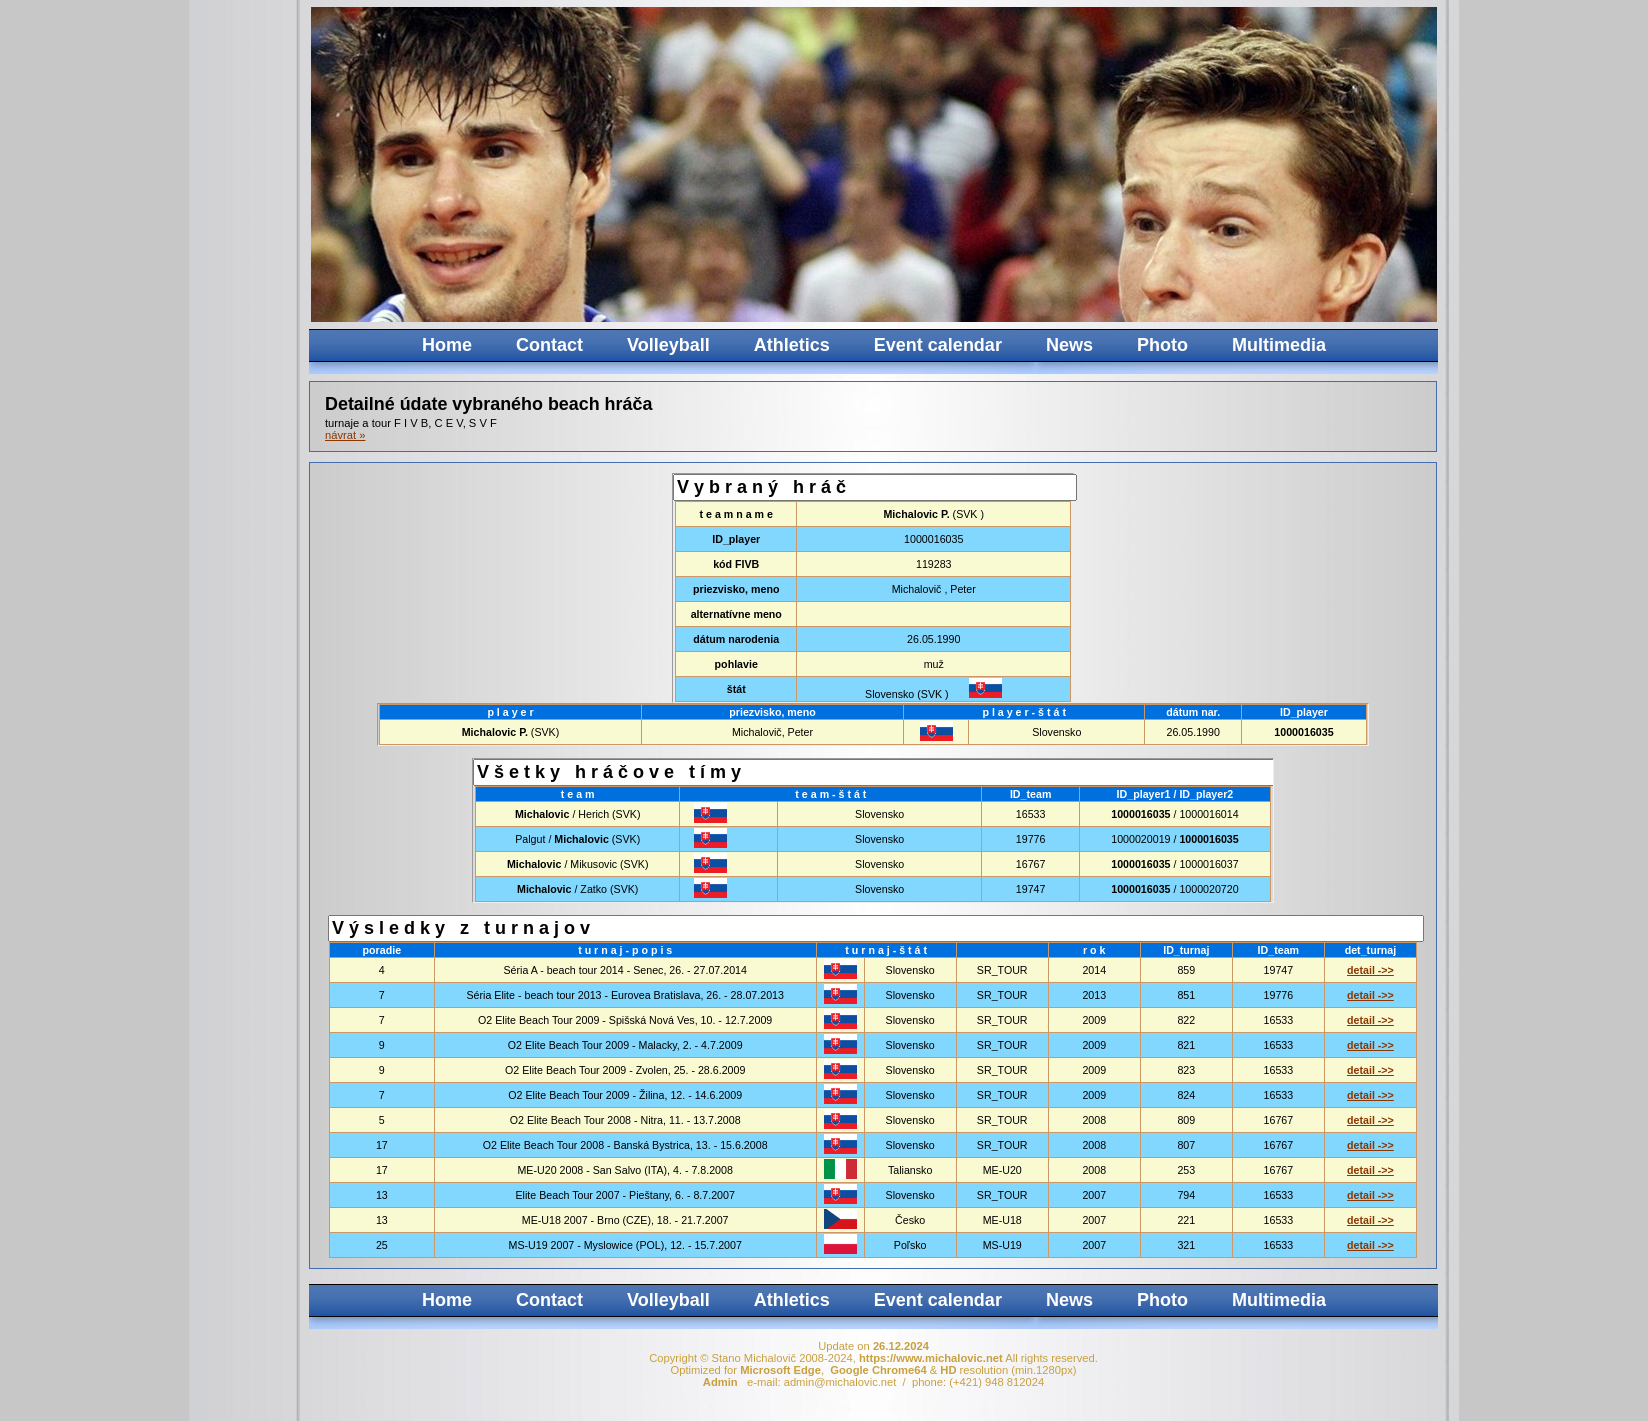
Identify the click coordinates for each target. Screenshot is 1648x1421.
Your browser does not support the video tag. (1074, 164)
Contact (549, 345)
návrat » (345, 435)
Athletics (792, 345)
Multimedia (1279, 345)
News (1069, 345)
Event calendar (938, 345)
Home (447, 345)
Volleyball (668, 345)
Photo (1162, 345)
